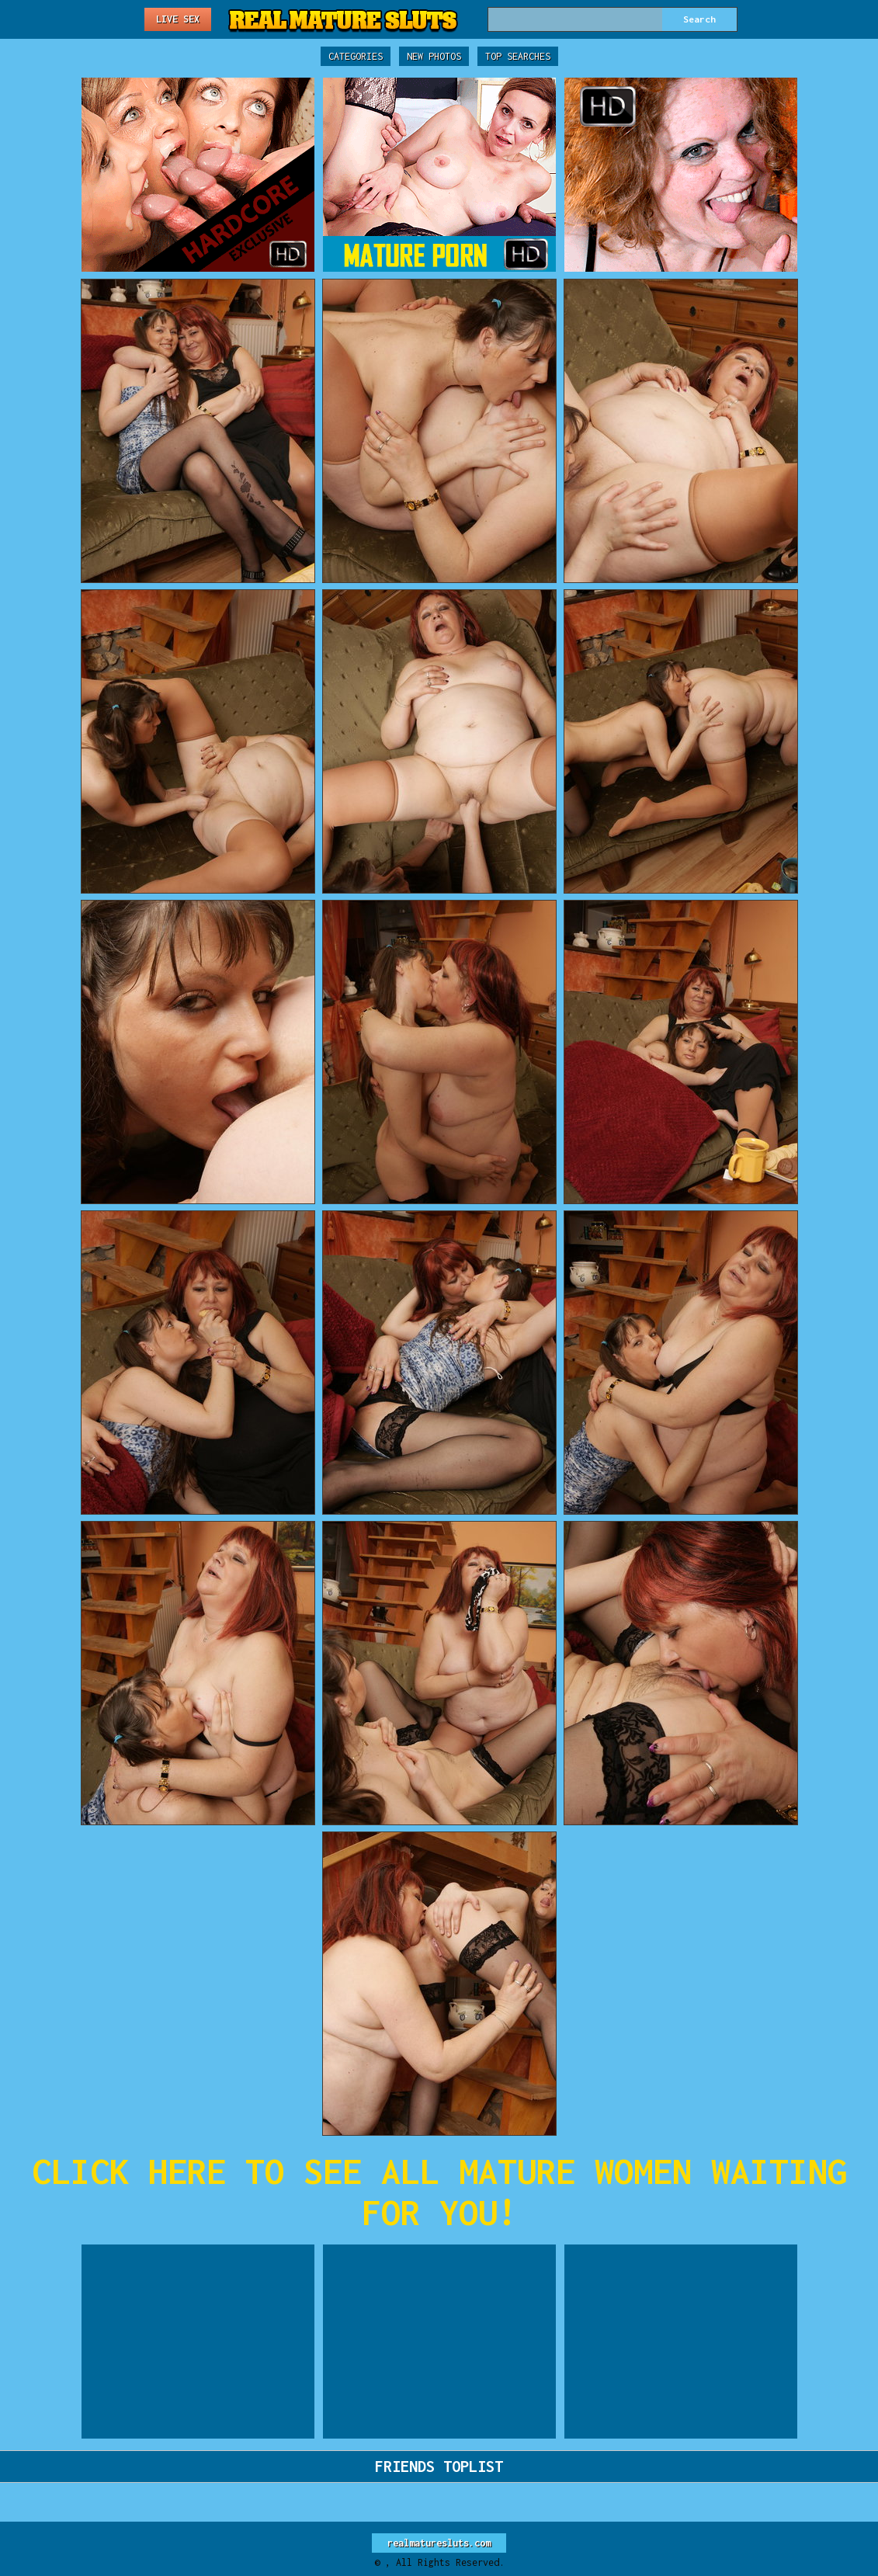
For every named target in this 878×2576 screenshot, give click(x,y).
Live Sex (178, 19)
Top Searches (517, 56)
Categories (355, 56)
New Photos (434, 56)
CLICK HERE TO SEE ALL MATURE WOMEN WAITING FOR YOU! (439, 2192)
